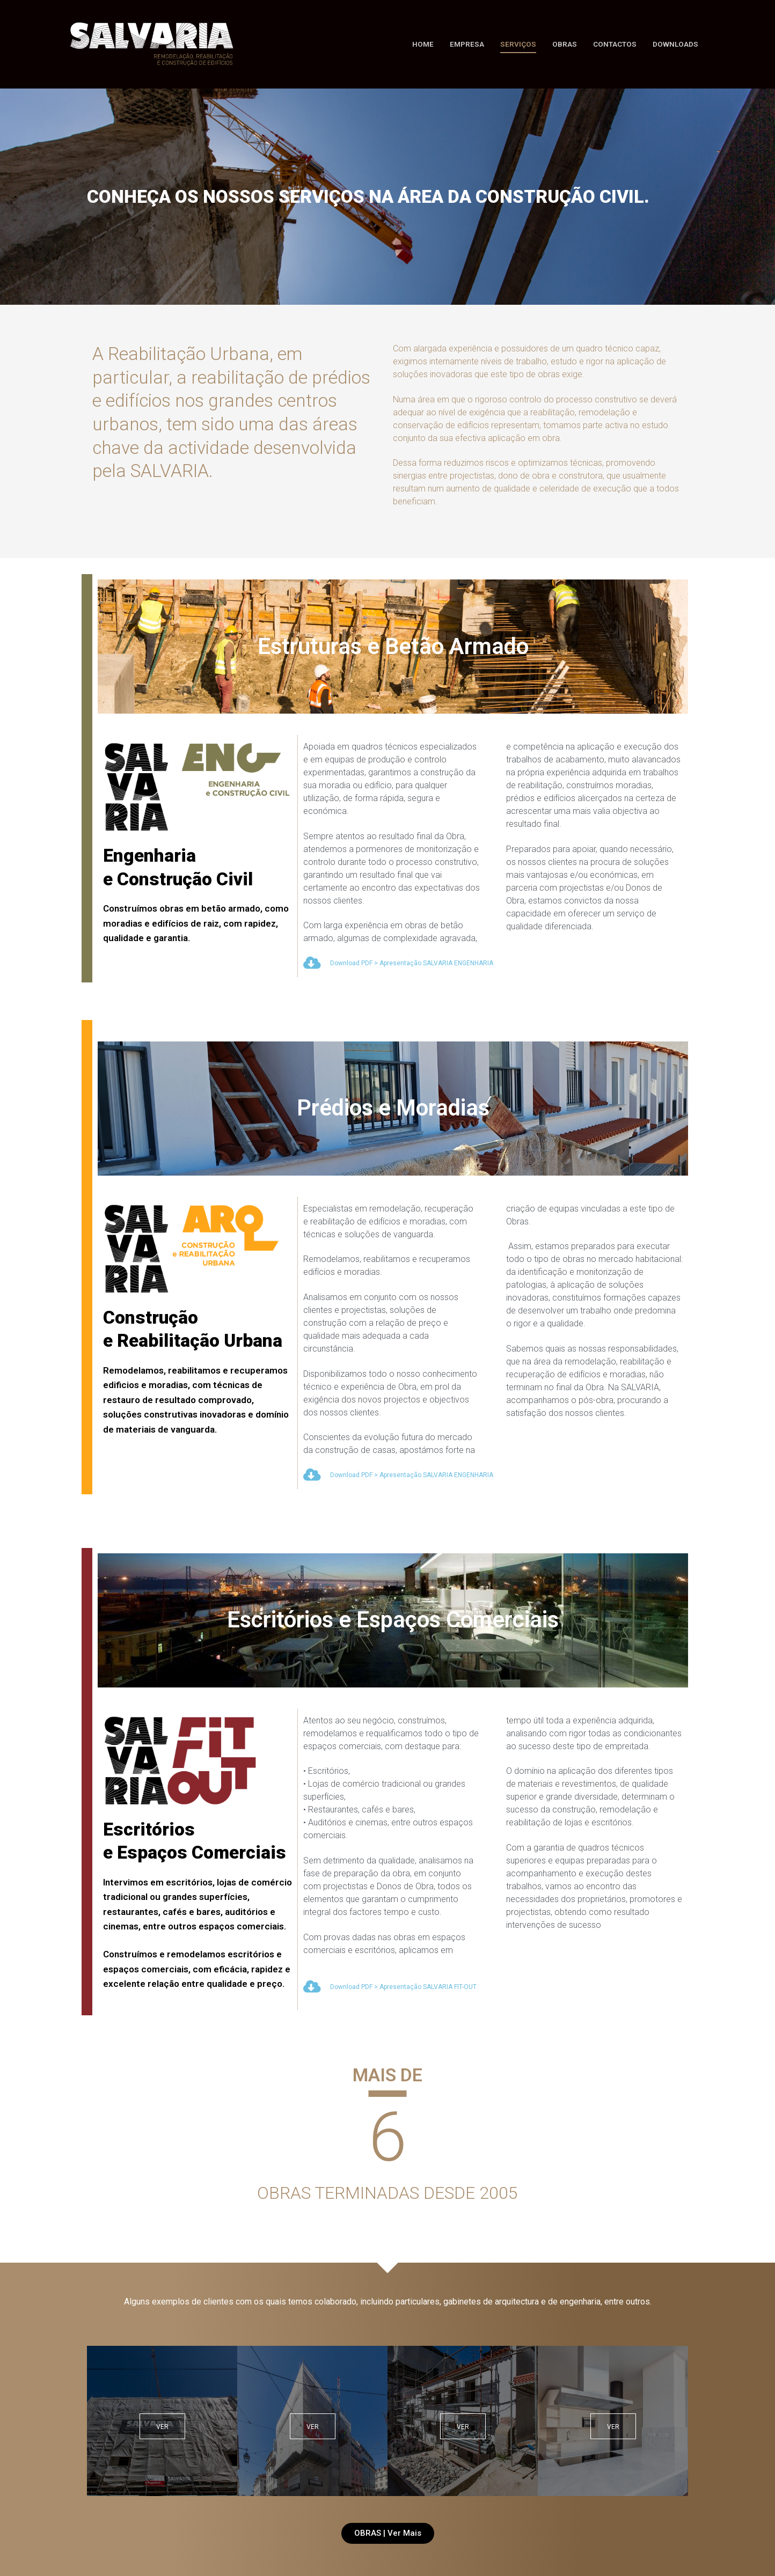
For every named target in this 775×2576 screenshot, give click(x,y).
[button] (387, 2533)
